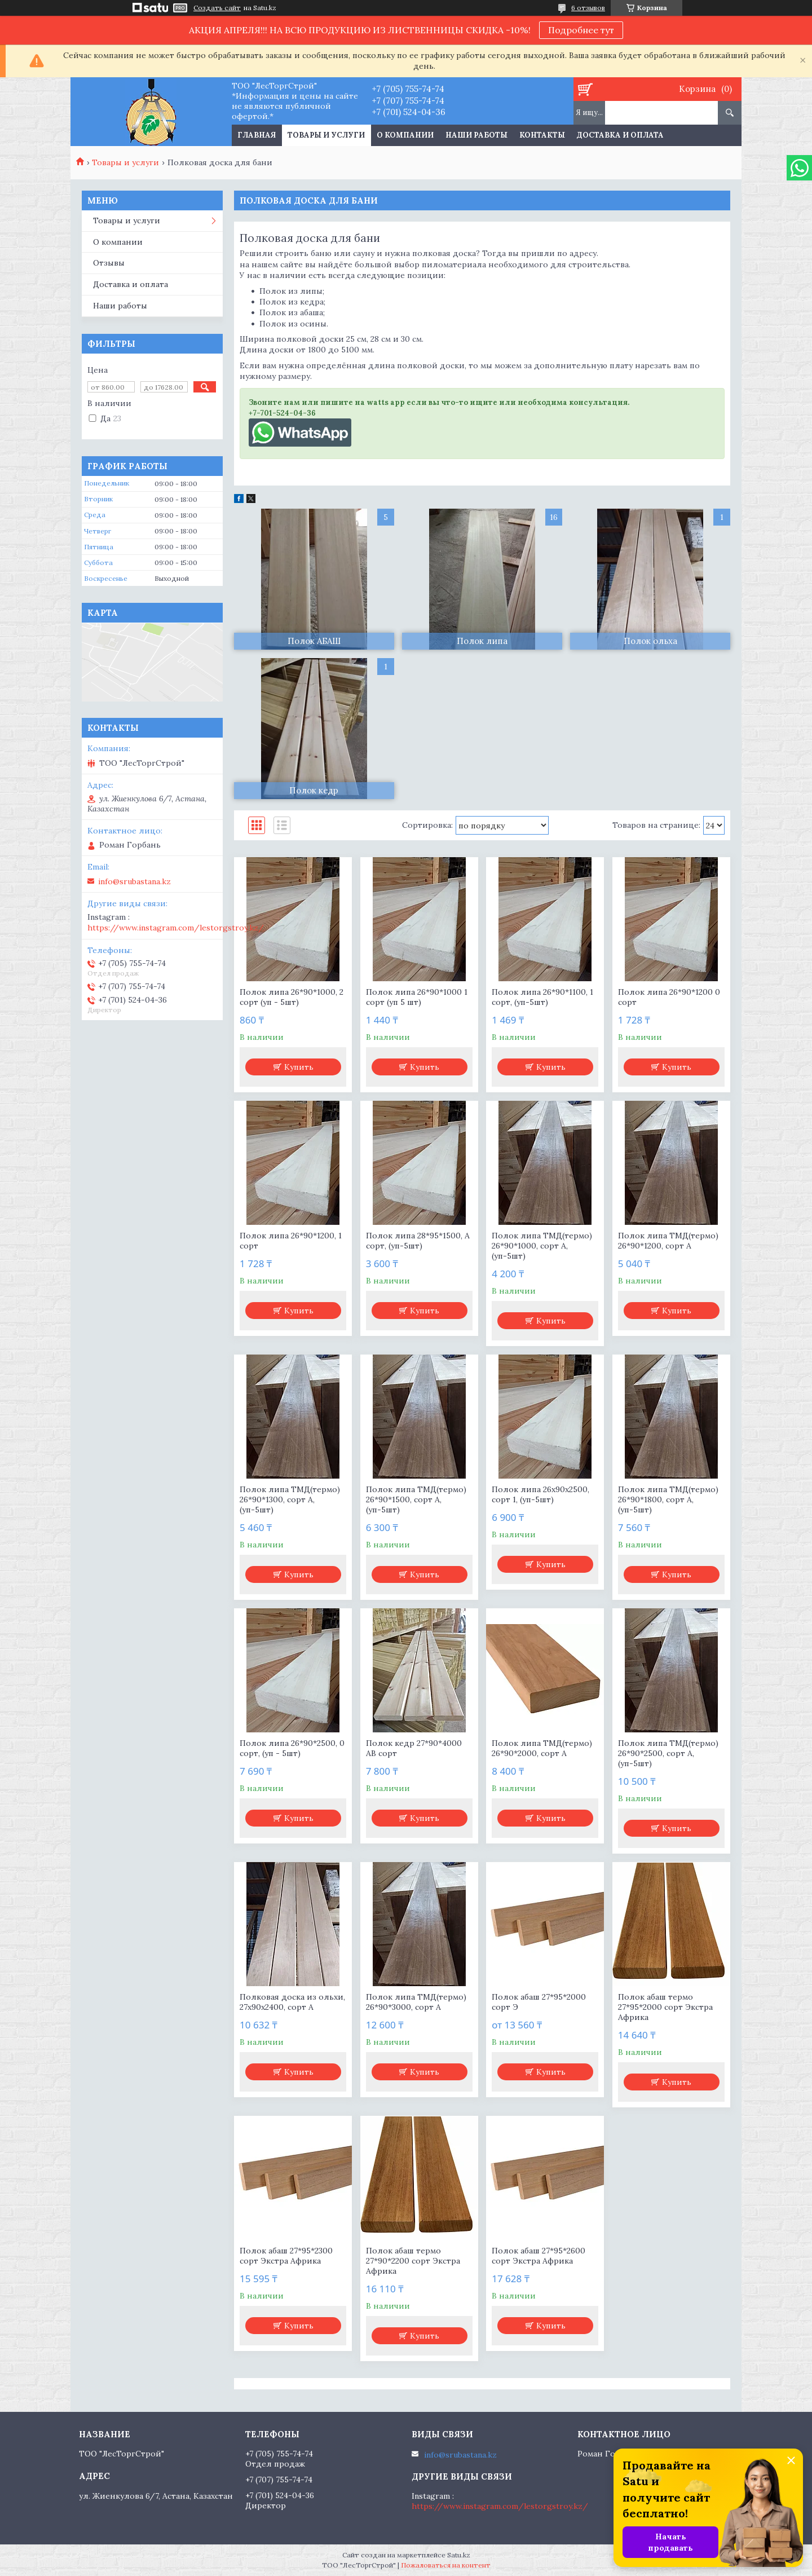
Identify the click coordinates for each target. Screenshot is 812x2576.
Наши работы (476, 135)
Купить (299, 1067)
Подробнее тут (581, 30)
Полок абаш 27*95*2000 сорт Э (539, 2002)
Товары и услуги (326, 135)
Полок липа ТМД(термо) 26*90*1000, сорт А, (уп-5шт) (542, 1245)
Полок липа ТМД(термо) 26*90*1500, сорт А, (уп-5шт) (416, 1499)
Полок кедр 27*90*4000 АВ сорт (414, 1748)
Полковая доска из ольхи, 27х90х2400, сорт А (292, 2002)
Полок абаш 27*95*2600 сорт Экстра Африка (538, 2256)
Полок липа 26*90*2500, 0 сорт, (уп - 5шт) (292, 1748)
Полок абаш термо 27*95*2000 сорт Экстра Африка (665, 2007)
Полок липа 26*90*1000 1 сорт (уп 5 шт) (416, 997)
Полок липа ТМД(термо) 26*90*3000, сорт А (416, 2002)
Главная (256, 135)
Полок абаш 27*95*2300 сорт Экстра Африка (286, 2256)
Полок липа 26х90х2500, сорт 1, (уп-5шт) (540, 1494)
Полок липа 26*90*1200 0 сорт (669, 997)
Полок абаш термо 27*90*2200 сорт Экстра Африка (413, 2261)
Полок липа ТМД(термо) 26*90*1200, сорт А (668, 1240)
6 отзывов (588, 7)
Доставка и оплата (620, 135)
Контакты (542, 135)
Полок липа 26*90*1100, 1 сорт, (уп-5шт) (542, 997)
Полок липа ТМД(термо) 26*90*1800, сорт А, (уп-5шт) (668, 1499)
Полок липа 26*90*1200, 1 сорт (291, 1240)
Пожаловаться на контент (446, 2565)
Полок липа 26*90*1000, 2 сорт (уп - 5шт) (291, 997)
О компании (405, 135)
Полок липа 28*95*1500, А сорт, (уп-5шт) (418, 1240)
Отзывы (109, 263)
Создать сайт (217, 8)
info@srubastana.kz (134, 881)
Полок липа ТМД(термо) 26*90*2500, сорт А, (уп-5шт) (668, 1753)
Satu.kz (458, 2555)
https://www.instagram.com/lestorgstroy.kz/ (175, 928)
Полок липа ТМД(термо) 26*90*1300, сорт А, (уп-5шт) (290, 1499)
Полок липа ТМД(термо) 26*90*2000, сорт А (542, 1748)
